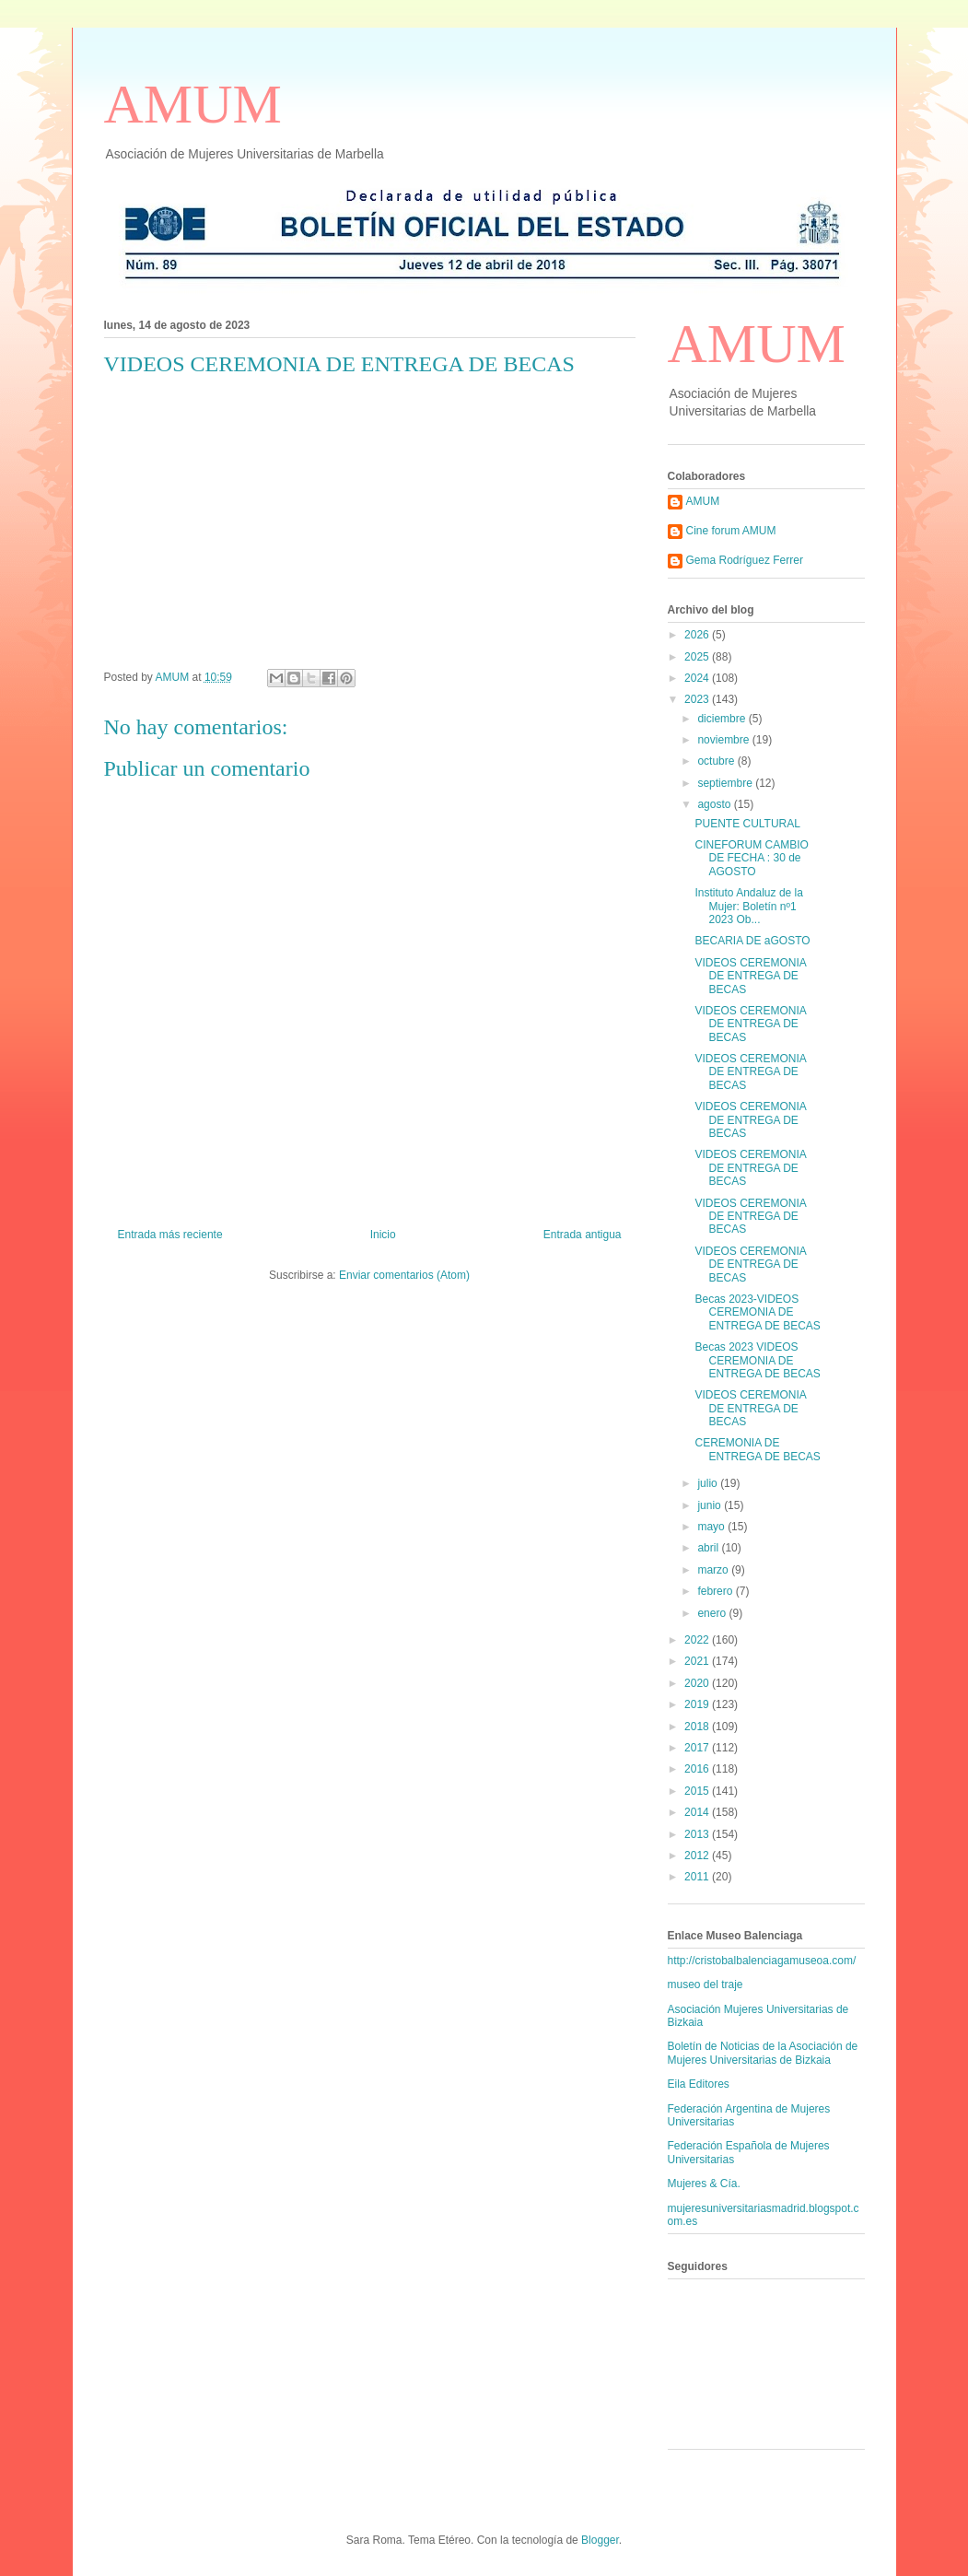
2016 (698, 1768)
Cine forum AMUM (731, 530)
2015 (698, 1791)
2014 (698, 1812)
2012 (698, 1855)
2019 (698, 1704)
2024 (698, 678)
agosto (715, 804)
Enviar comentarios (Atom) (404, 1275)
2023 (698, 699)
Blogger (600, 2540)
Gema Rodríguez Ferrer (744, 560)
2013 (698, 1834)
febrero (716, 1591)
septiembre (726, 783)
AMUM (193, 104)
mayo (712, 1526)
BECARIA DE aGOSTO (752, 940)
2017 (698, 1747)
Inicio (383, 1234)
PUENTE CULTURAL (746, 823)
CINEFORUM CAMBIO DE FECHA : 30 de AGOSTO (751, 858)
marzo (714, 1569)
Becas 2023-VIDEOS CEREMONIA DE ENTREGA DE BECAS (757, 1312)
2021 (698, 1661)
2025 (698, 656)
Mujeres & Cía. (704, 2183)
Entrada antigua (582, 1234)
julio (708, 1483)
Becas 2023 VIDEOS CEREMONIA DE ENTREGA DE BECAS (757, 1360)
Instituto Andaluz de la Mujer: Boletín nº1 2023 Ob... (748, 906)
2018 (698, 1726)
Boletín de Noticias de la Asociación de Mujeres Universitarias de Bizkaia (763, 2053)
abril (709, 1547)
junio (710, 1505)
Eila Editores (698, 2084)
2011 (698, 1876)
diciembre (722, 718)
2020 (698, 1683)
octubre (717, 761)
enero (713, 1613)
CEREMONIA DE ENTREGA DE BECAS (757, 1449)
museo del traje (705, 1984)
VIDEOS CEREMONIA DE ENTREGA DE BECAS (750, 976)
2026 (698, 634)
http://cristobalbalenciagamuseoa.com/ (762, 1960)
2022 (698, 1639)
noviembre (724, 739)
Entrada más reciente (170, 1234)
